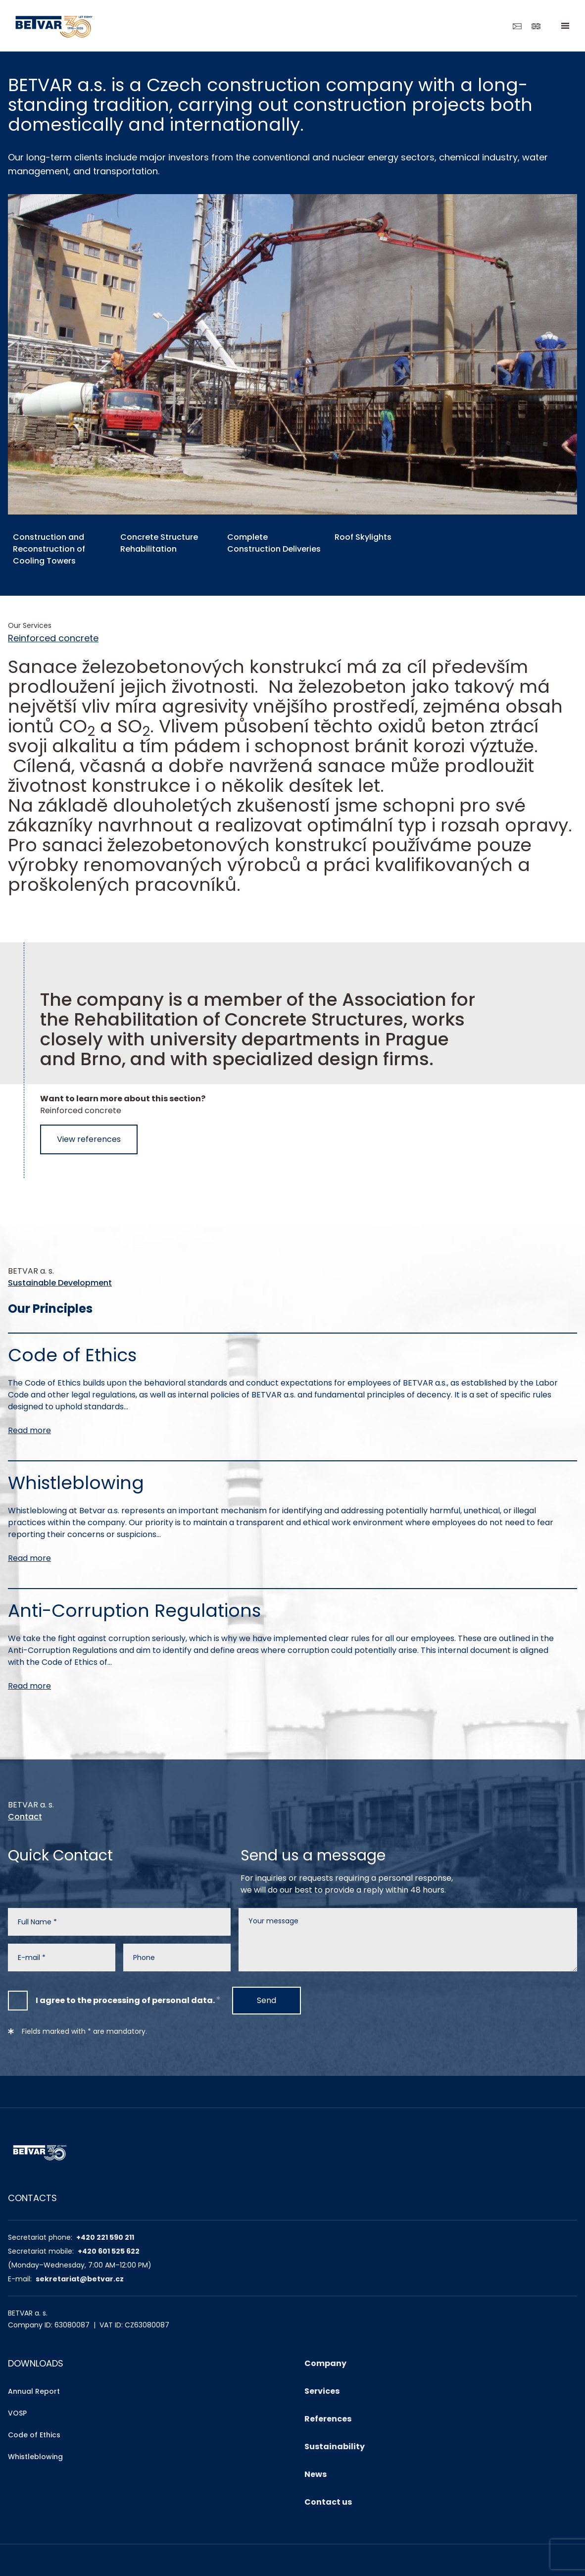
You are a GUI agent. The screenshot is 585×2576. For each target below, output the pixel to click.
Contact (25, 1816)
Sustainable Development (60, 1282)
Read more (29, 1430)
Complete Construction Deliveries (273, 543)
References (327, 2418)
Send (266, 2000)
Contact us (328, 2502)
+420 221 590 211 (105, 2237)
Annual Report (34, 2391)
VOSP (17, 2413)
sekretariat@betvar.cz (80, 2279)
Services (322, 2391)
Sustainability (334, 2446)
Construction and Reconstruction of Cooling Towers (48, 549)
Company (325, 2363)
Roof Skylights (362, 537)
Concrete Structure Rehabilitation (158, 543)
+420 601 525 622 (109, 2251)
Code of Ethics (34, 2435)
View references (89, 1139)
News (315, 2474)
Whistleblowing (35, 2457)
